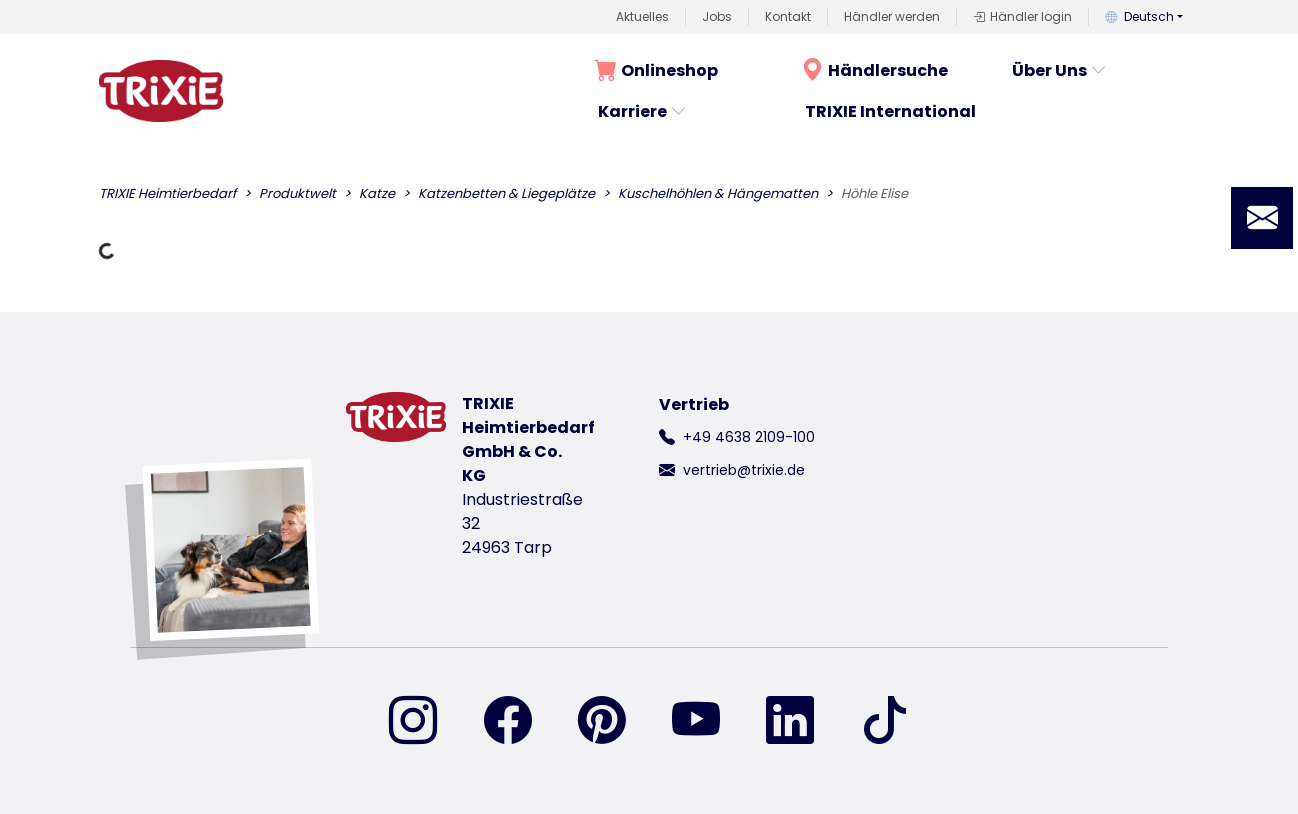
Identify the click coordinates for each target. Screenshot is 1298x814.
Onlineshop (656, 70)
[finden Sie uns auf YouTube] (708, 722)
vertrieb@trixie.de (744, 470)
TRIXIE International (890, 111)
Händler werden (892, 16)
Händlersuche (874, 70)
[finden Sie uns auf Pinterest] (614, 722)
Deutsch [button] (1139, 16)
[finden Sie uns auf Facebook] (520, 722)
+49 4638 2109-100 (749, 437)
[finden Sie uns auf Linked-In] (802, 722)
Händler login (1022, 17)
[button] (1262, 218)
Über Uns (1059, 70)
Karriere (642, 111)
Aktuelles (642, 16)
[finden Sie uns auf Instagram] (425, 722)
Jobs (717, 16)
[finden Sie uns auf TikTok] (885, 722)
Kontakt (788, 16)
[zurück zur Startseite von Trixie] (161, 91)
